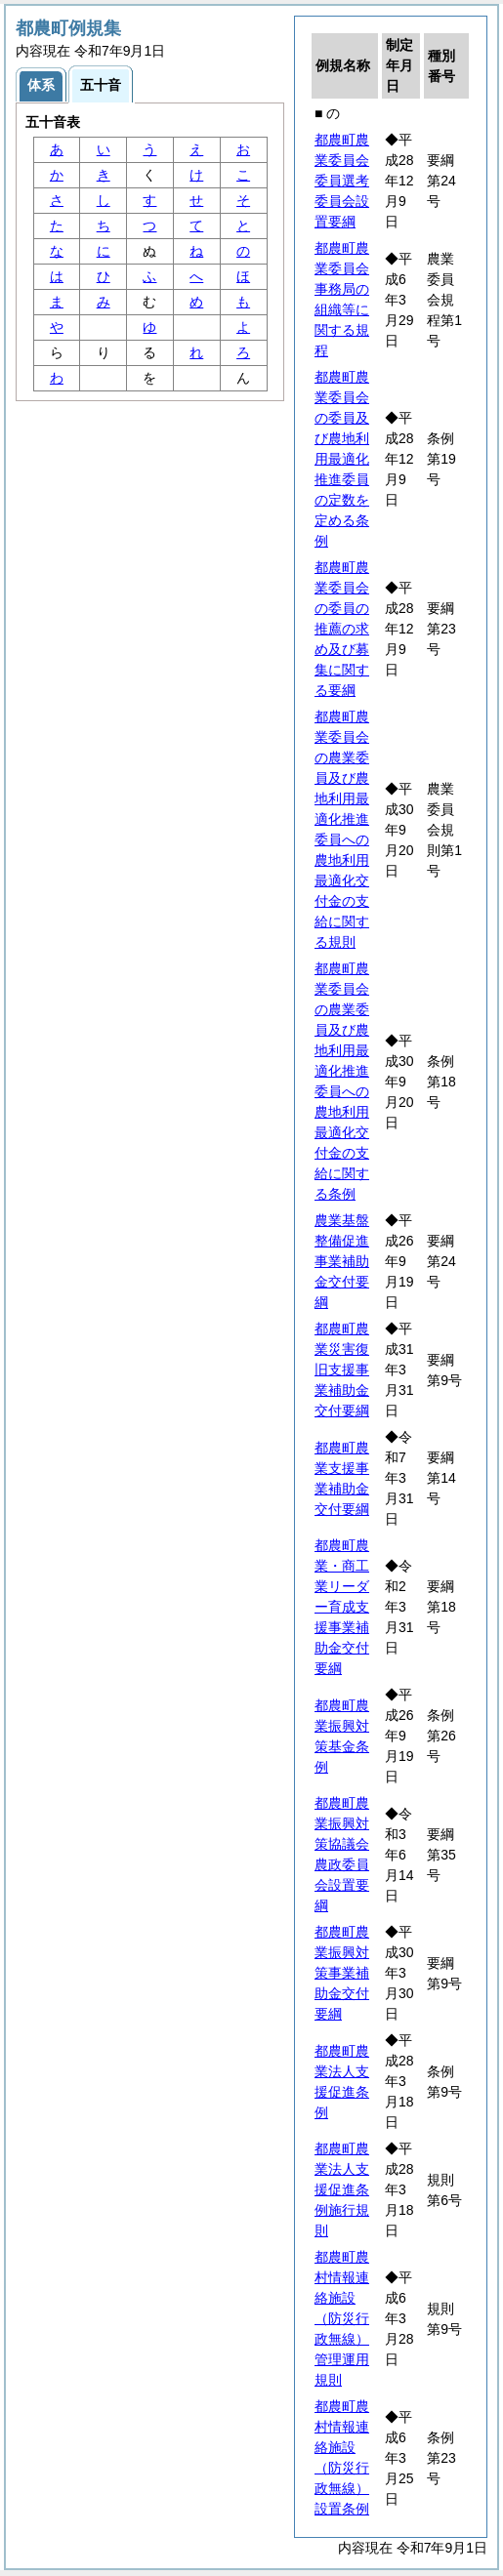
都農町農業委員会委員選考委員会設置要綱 (341, 180)
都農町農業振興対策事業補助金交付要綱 (341, 1973)
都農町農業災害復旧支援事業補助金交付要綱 (341, 1369)
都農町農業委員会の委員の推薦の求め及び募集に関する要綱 (341, 628)
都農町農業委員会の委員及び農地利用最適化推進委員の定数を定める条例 (341, 459)
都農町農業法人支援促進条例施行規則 (341, 2189)
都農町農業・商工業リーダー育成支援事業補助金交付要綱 (341, 1606)
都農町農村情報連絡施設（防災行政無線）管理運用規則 (341, 2318)
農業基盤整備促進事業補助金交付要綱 (341, 1261)
